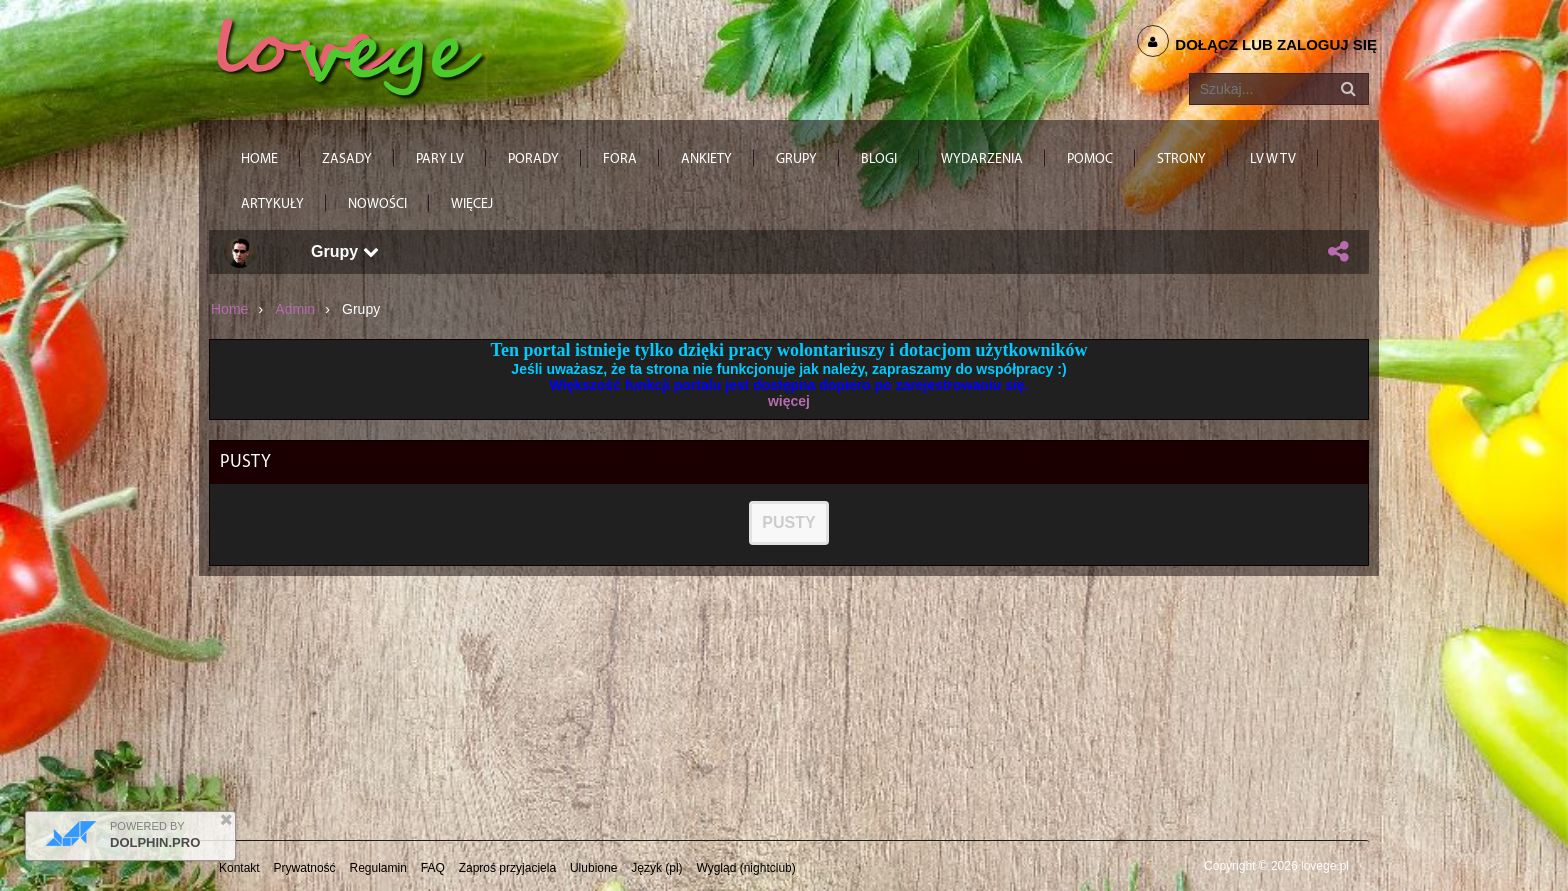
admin (295, 309)
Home (229, 309)
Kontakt (239, 868)
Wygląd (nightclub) (745, 868)
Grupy (345, 251)
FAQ (433, 868)
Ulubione (593, 868)
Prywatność (305, 868)
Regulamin (378, 868)
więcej (789, 401)
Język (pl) (656, 868)
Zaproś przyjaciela (507, 868)
